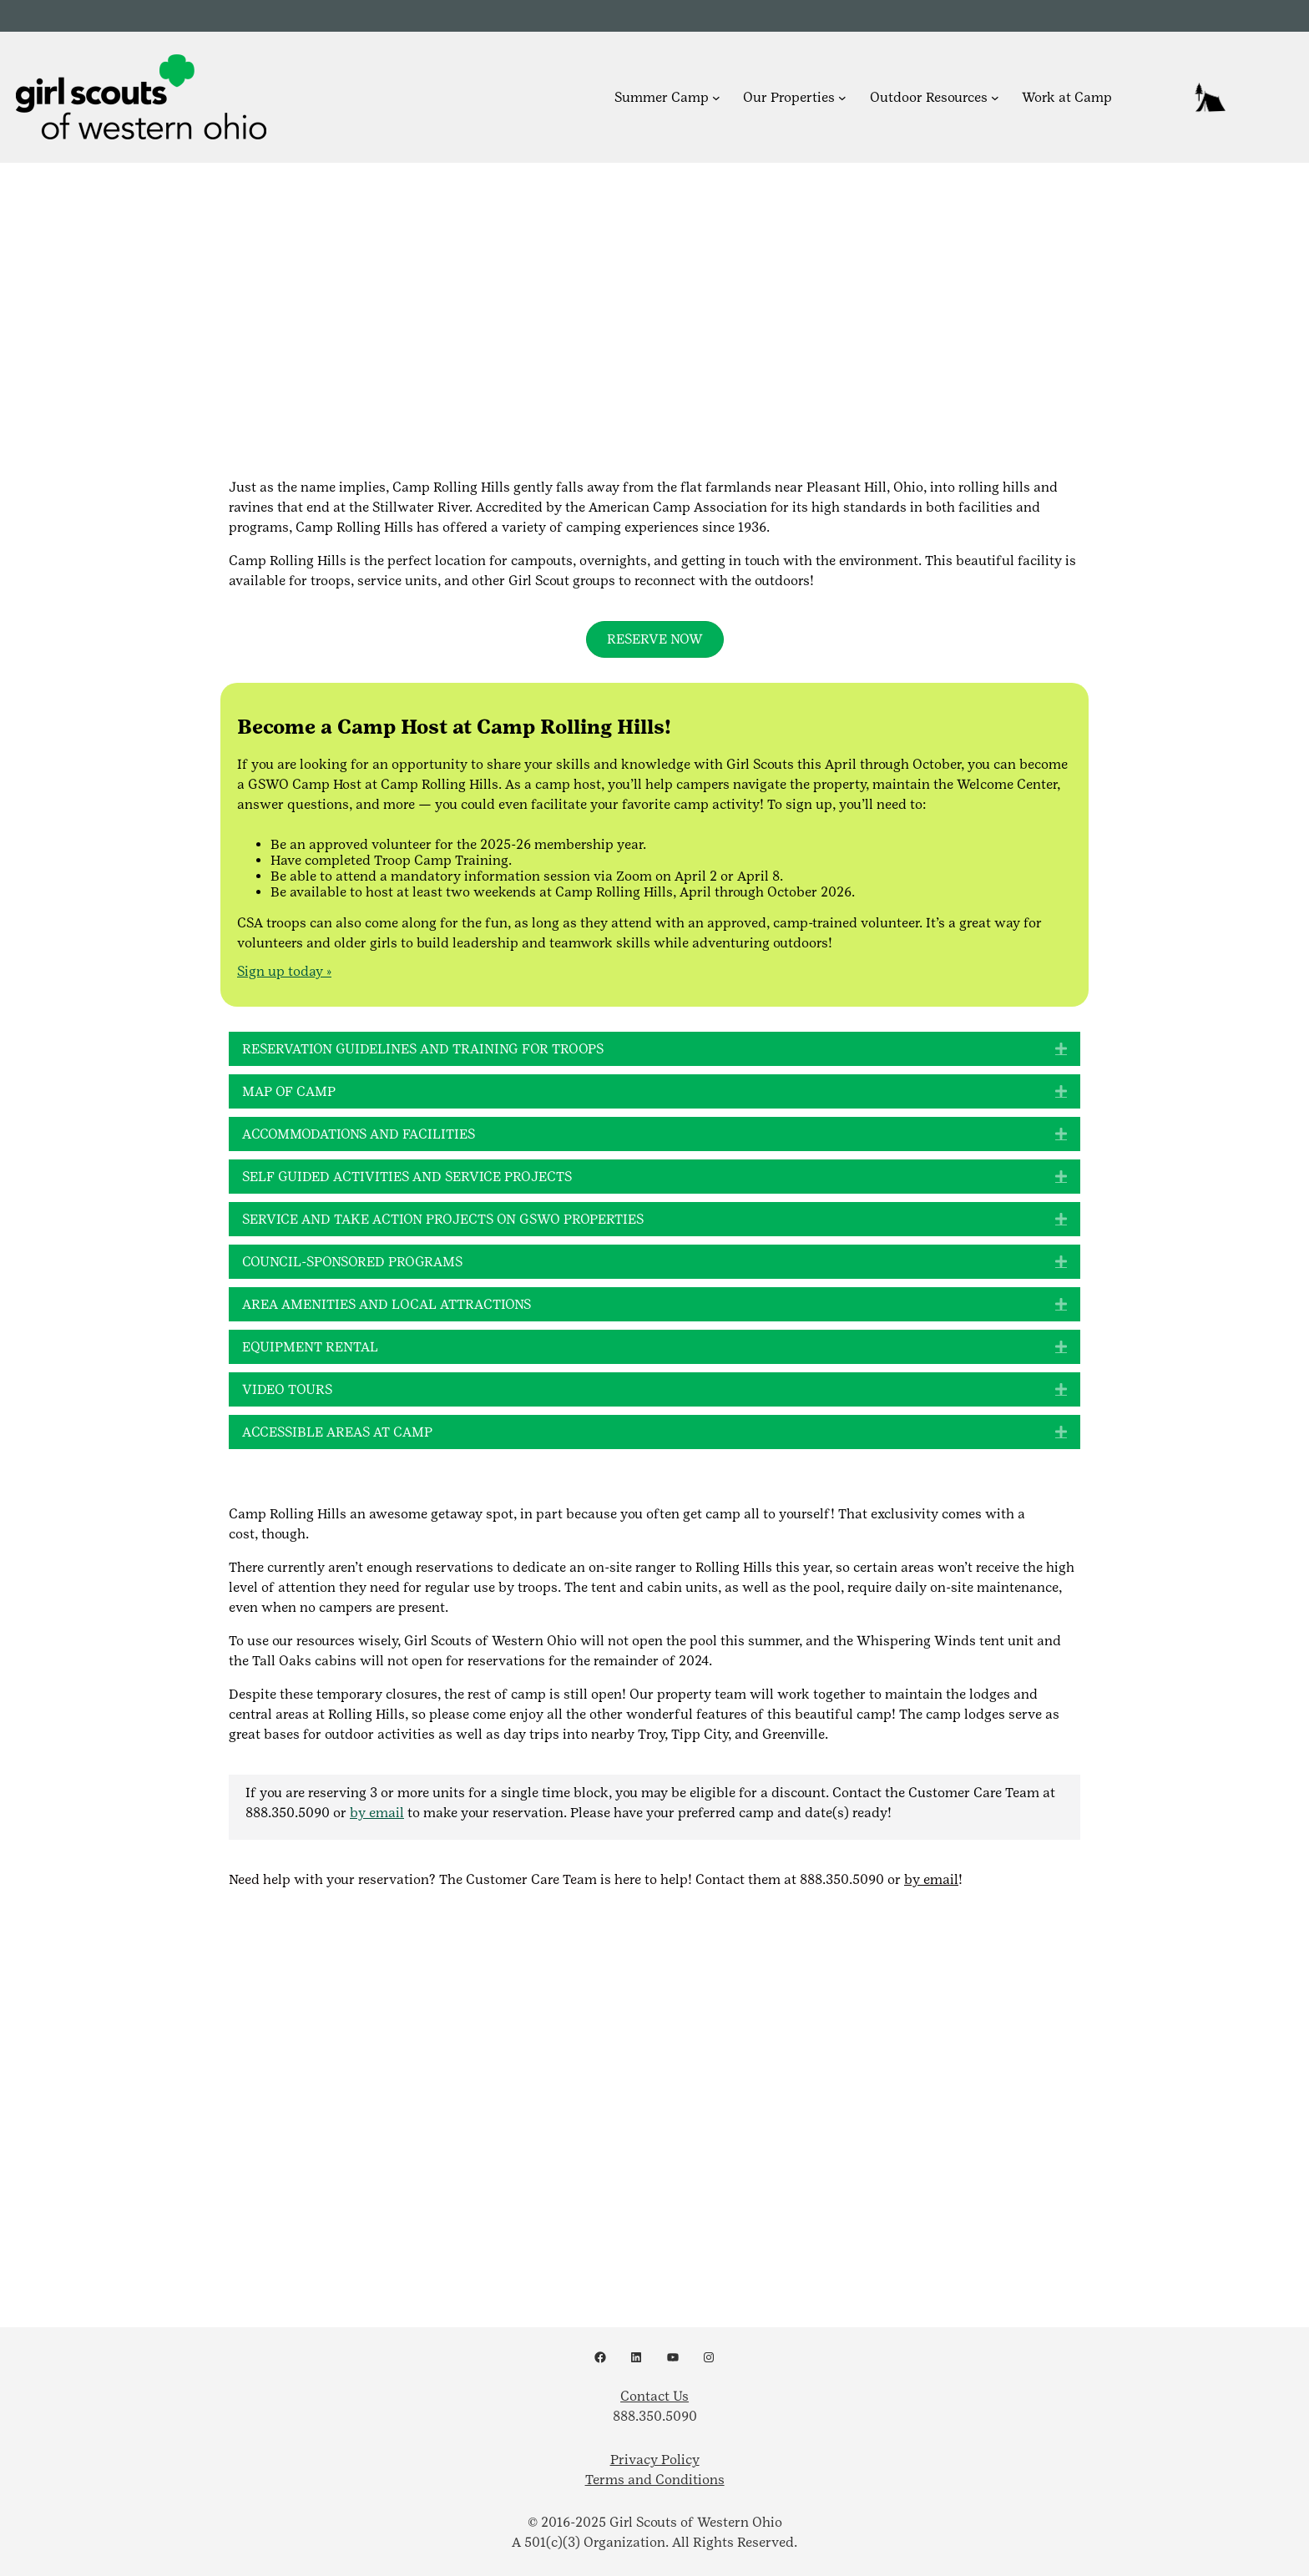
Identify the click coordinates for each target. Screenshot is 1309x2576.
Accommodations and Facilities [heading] (358, 1134)
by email (377, 1813)
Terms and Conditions (655, 2480)
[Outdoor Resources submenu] (995, 97)
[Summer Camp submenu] (716, 97)
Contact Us (654, 2396)
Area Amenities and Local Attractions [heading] (386, 1304)
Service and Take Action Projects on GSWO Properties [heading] (443, 1219)
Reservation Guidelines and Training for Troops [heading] (423, 1049)
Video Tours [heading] (287, 1389)
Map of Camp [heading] (289, 1091)
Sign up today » (284, 971)
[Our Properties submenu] (842, 97)
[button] (1061, 1049)
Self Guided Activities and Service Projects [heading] (407, 1176)
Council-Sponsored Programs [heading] (352, 1262)
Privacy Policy (655, 2459)
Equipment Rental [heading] (310, 1347)
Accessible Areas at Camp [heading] (337, 1432)
